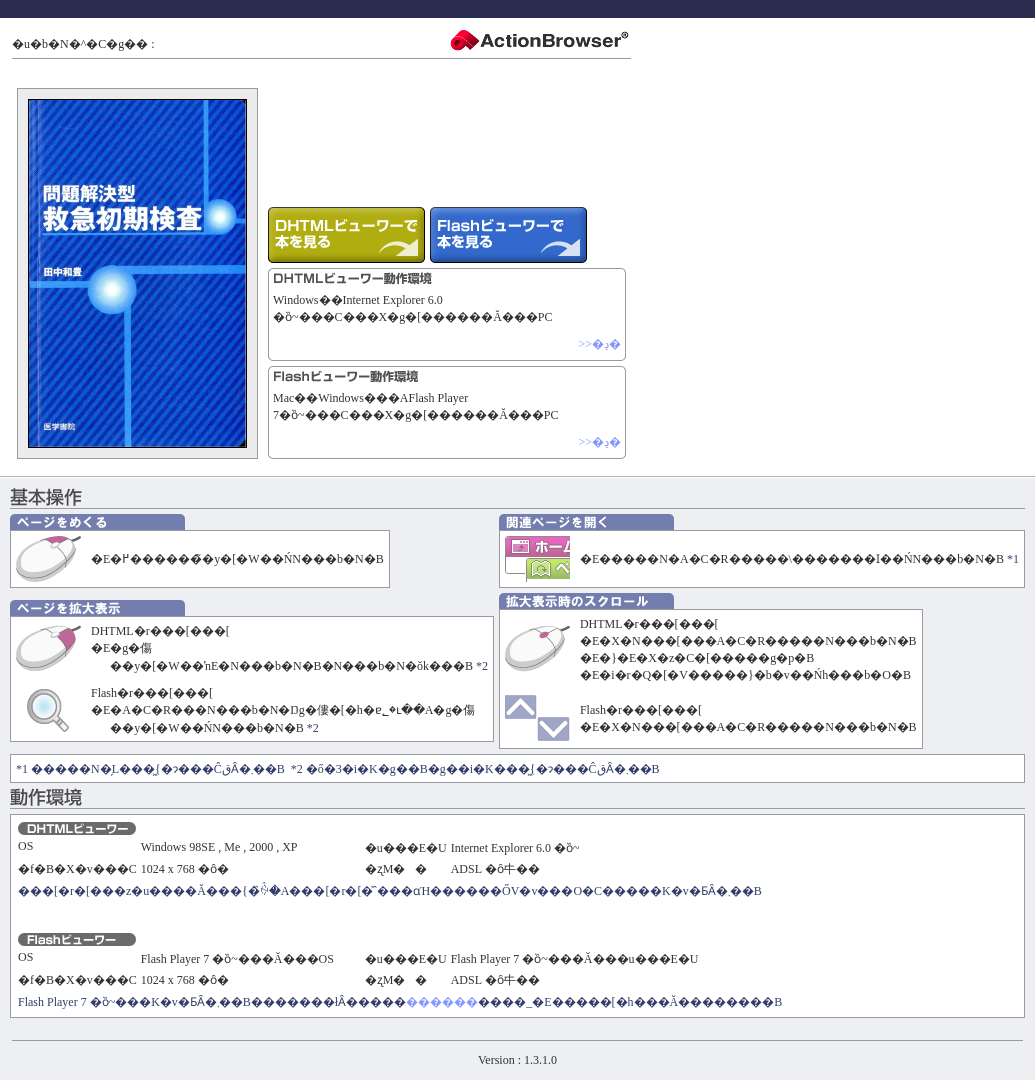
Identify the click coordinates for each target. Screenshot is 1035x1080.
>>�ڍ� (599, 344)
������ (442, 1002)
